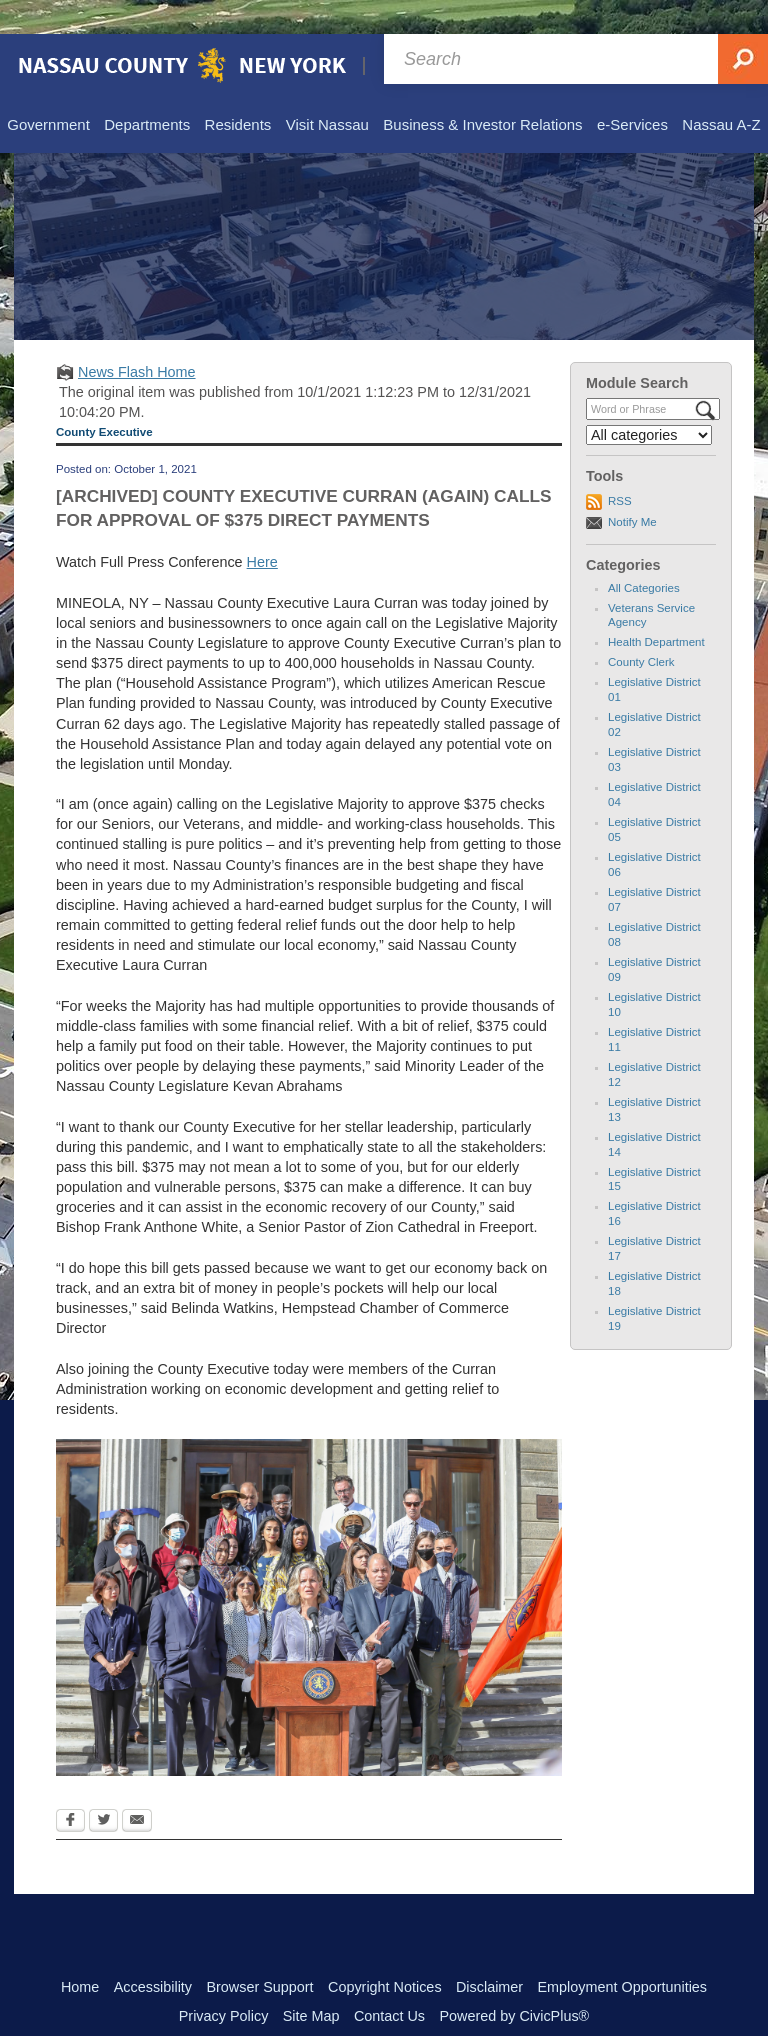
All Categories (644, 554)
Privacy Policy (224, 1982)
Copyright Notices (385, 1953)
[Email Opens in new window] (137, 1788)
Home (80, 1953)
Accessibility (153, 1953)
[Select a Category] (649, 401)
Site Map (311, 1982)
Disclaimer (489, 1953)
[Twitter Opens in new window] (103, 1788)
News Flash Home (137, 338)
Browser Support (259, 1953)
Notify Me (632, 488)
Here (262, 528)
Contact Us (389, 1982)
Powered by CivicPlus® (514, 1982)
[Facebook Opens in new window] (70, 1788)
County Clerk (641, 628)
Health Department (656, 608)
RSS (620, 467)
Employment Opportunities (623, 1953)
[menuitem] (47, 92)
